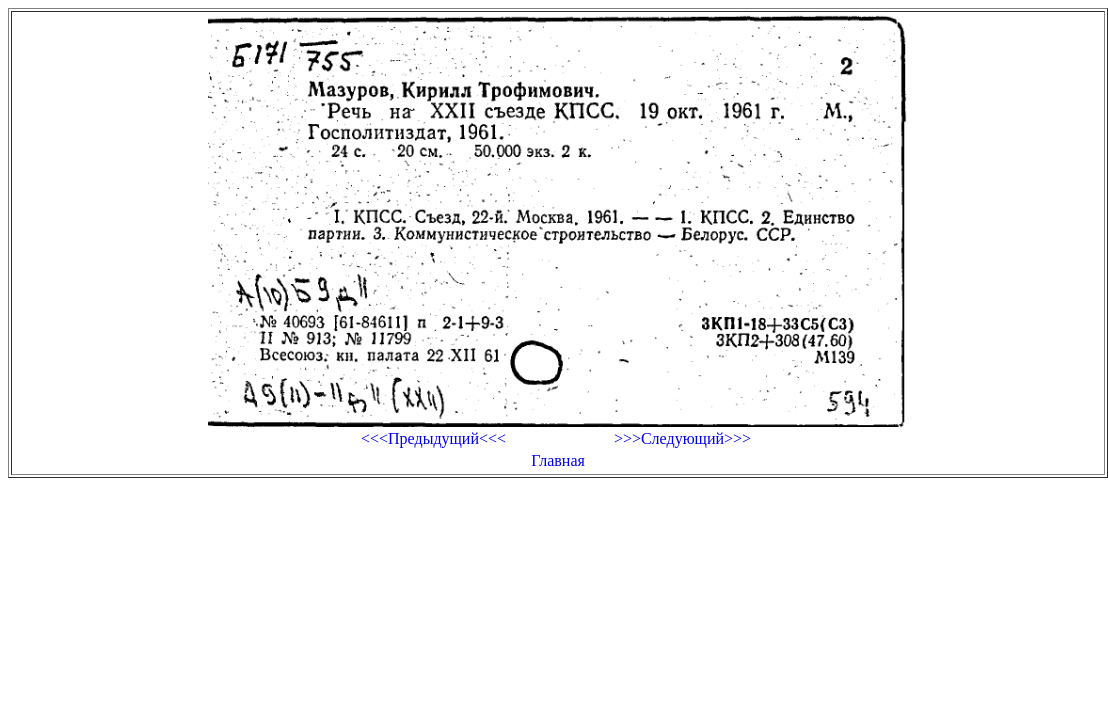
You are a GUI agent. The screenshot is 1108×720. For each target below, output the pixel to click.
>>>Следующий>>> (682, 438)
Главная (558, 460)
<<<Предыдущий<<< (433, 438)
